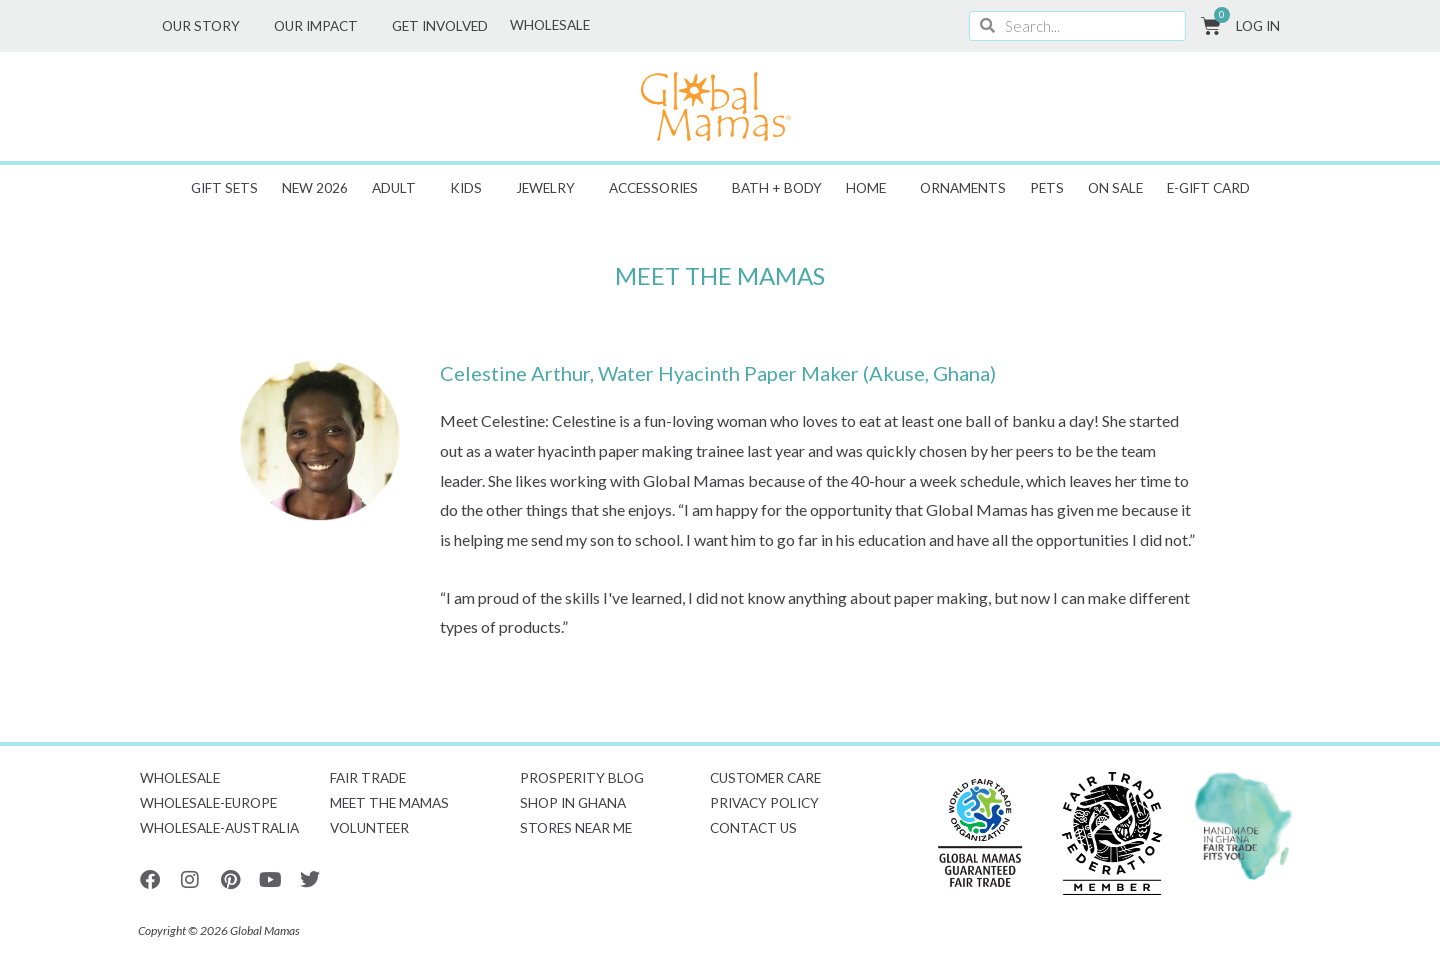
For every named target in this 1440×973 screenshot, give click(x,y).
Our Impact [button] (321, 26)
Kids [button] (471, 188)
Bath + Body (777, 188)
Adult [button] (399, 188)
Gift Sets (224, 188)
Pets (1047, 188)
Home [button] (871, 188)
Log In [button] (1263, 26)
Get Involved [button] (445, 26)
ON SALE (1115, 188)
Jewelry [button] (550, 188)
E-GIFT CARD (1208, 188)
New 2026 (315, 188)
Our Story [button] (206, 26)
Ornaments (963, 188)
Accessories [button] (658, 188)
